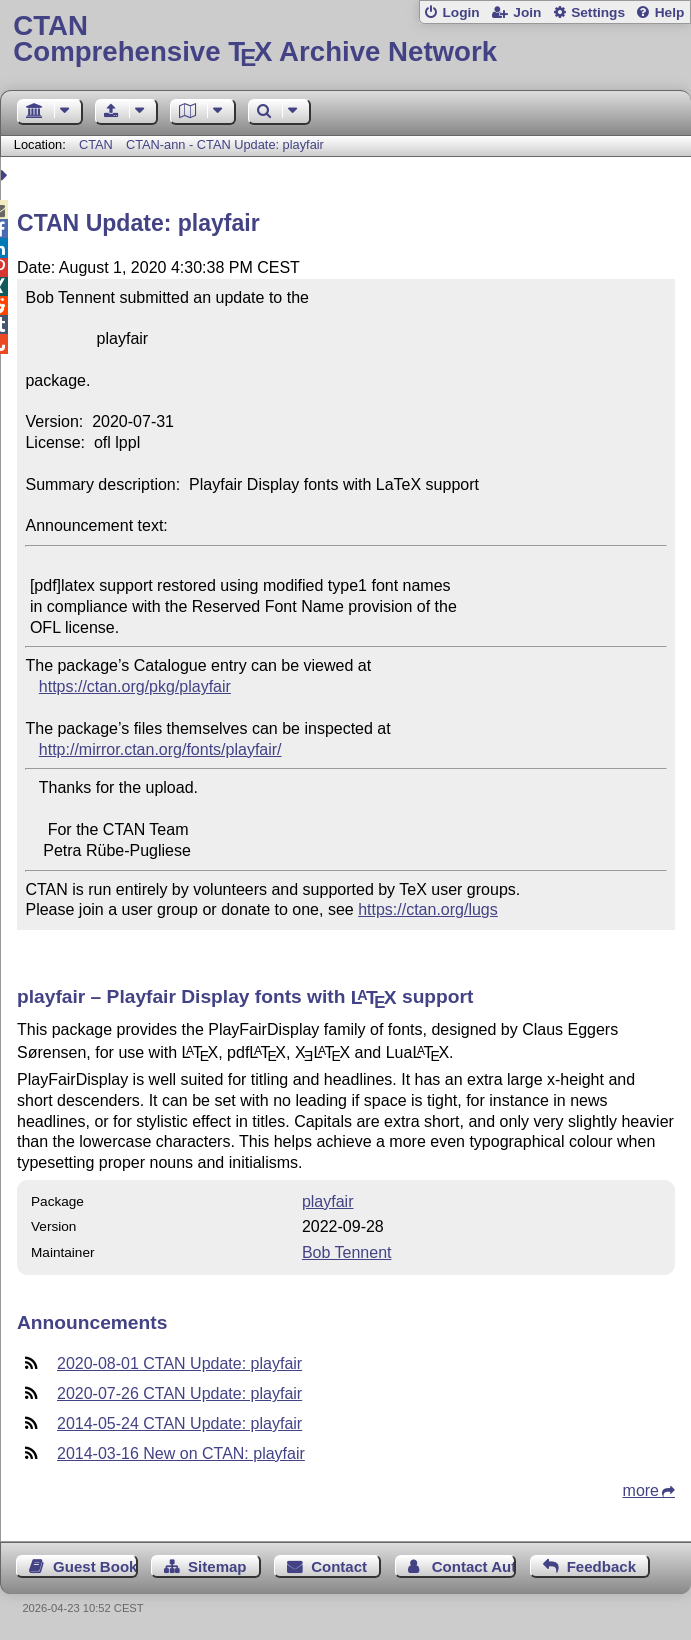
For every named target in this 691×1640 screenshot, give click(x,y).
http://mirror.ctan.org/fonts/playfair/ (160, 749)
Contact (339, 1566)
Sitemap (217, 1566)
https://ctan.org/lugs (428, 909)
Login (460, 12)
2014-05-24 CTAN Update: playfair (179, 1423)
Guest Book (95, 1566)
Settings (598, 12)
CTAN (96, 144)
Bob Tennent (347, 1252)
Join (527, 12)
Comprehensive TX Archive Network (345, 39)
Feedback (601, 1566)
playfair (328, 1201)
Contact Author (474, 1566)
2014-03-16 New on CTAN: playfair (181, 1453)
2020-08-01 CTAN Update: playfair (179, 1363)
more (641, 1490)
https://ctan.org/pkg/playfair (135, 686)
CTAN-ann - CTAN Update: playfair (225, 144)
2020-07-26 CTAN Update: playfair (179, 1393)
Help (670, 12)
